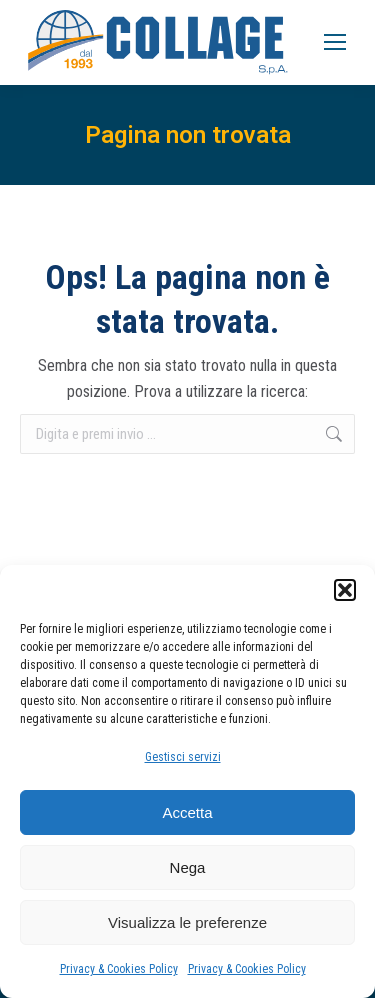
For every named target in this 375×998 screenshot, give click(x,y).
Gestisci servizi (183, 757)
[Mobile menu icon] (335, 42)
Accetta (187, 812)
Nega (188, 867)
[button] (345, 590)
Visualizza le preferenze (187, 922)
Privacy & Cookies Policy (119, 969)
